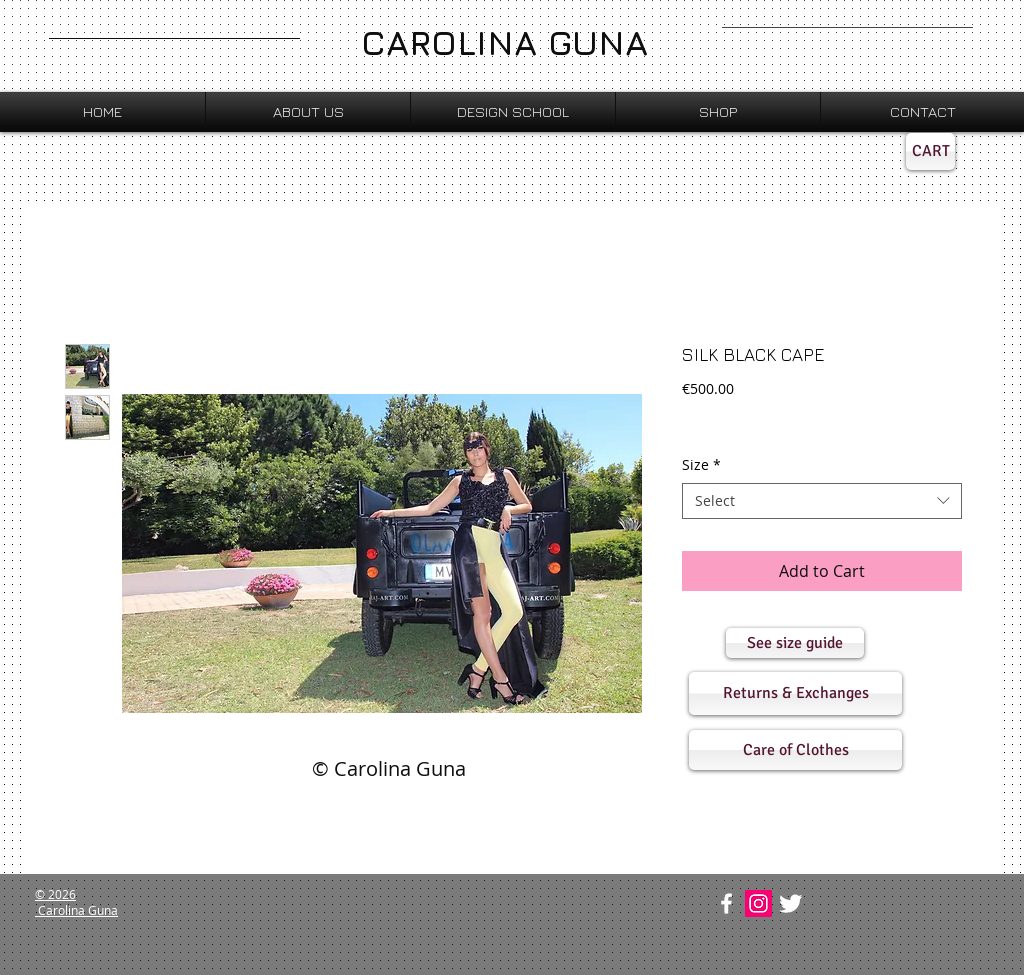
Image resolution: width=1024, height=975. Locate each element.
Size (701, 465)
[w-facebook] (726, 903)
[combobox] (822, 501)
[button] (795, 643)
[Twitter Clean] (790, 903)
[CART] (930, 151)
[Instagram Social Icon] (758, 903)
